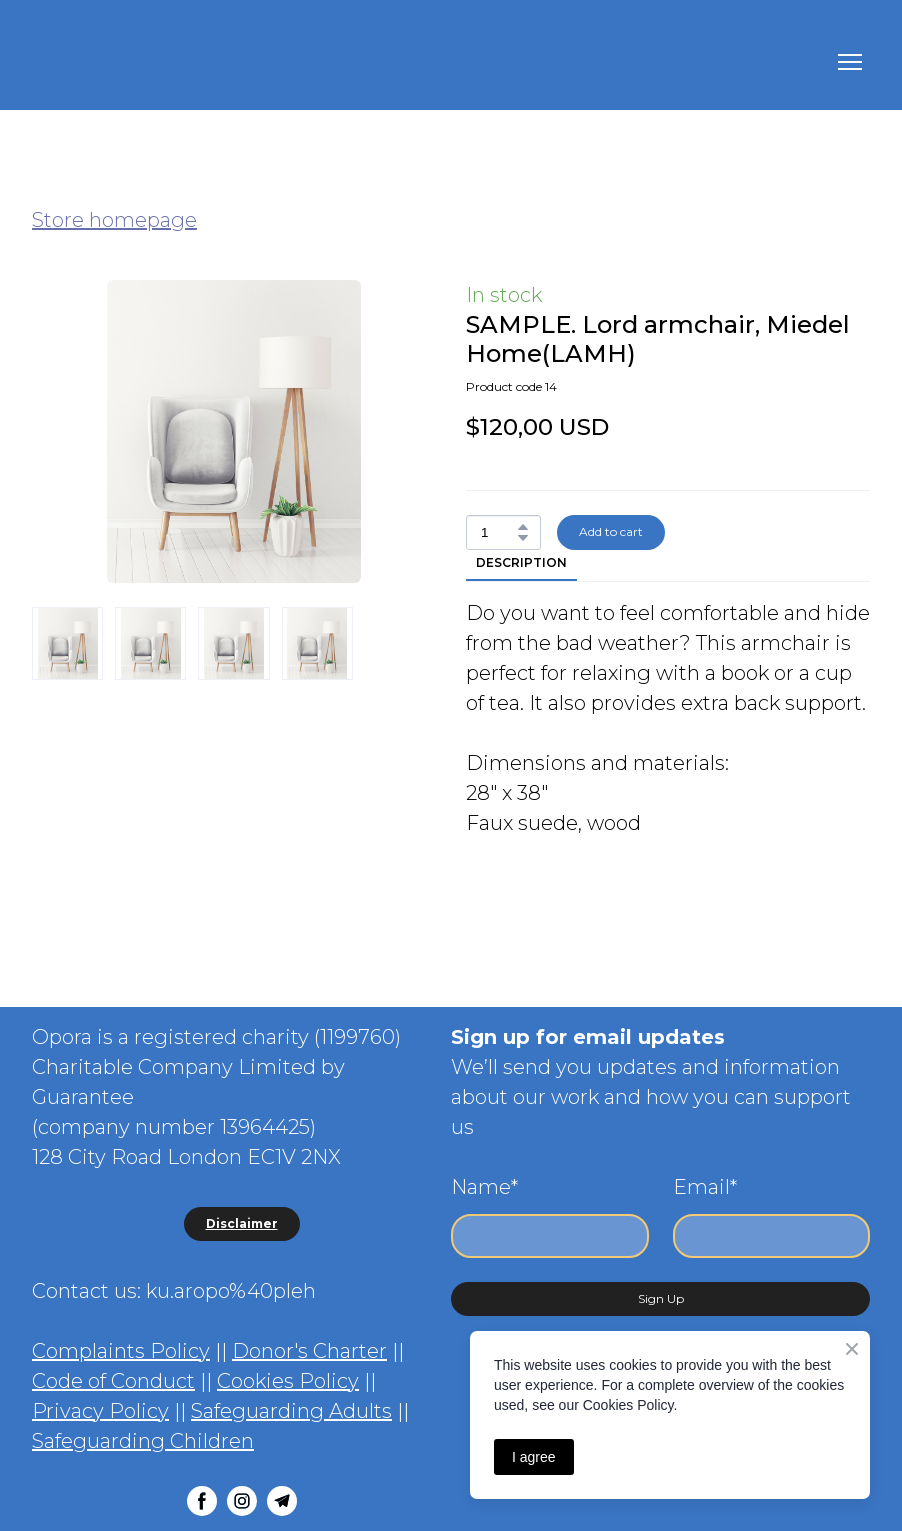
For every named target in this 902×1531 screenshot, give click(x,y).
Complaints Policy (121, 1351)
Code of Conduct (113, 1381)
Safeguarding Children (143, 1441)
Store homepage (114, 220)
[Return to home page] (133, 62)
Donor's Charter (309, 1351)
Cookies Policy (288, 1381)
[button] (523, 527)
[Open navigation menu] (850, 62)
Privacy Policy (100, 1411)
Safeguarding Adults (291, 1411)
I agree (534, 1457)
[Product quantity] (498, 532)
